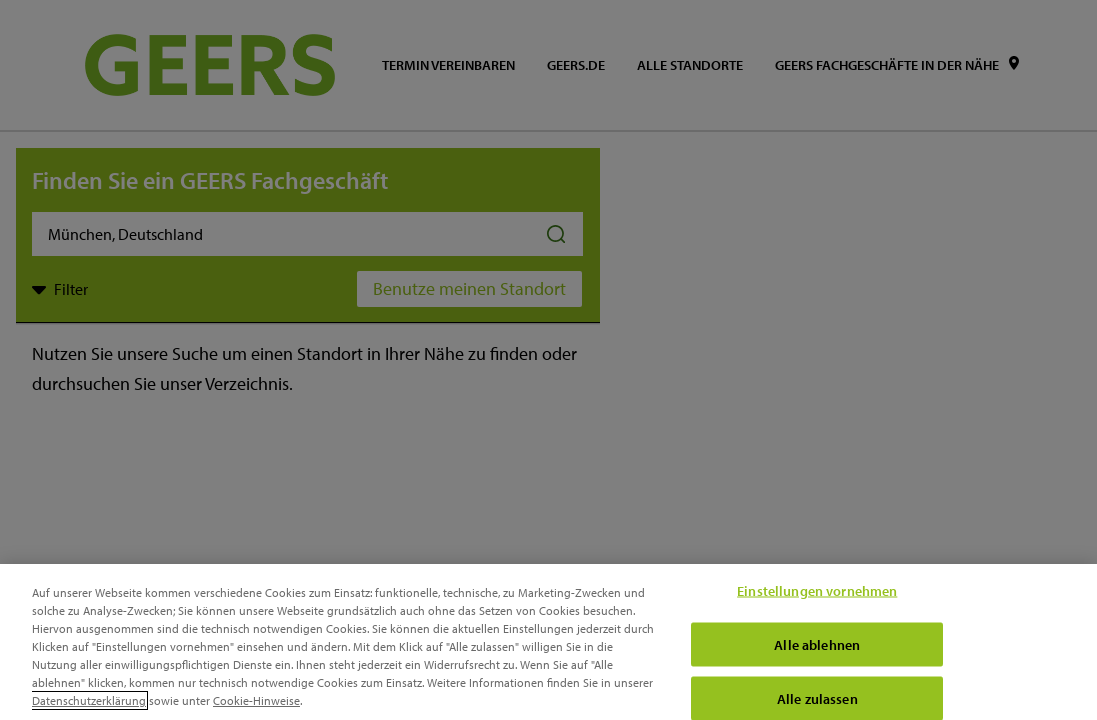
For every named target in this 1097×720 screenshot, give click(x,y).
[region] (548, 642)
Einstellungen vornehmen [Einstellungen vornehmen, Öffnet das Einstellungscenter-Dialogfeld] (817, 590)
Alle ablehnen (817, 644)
